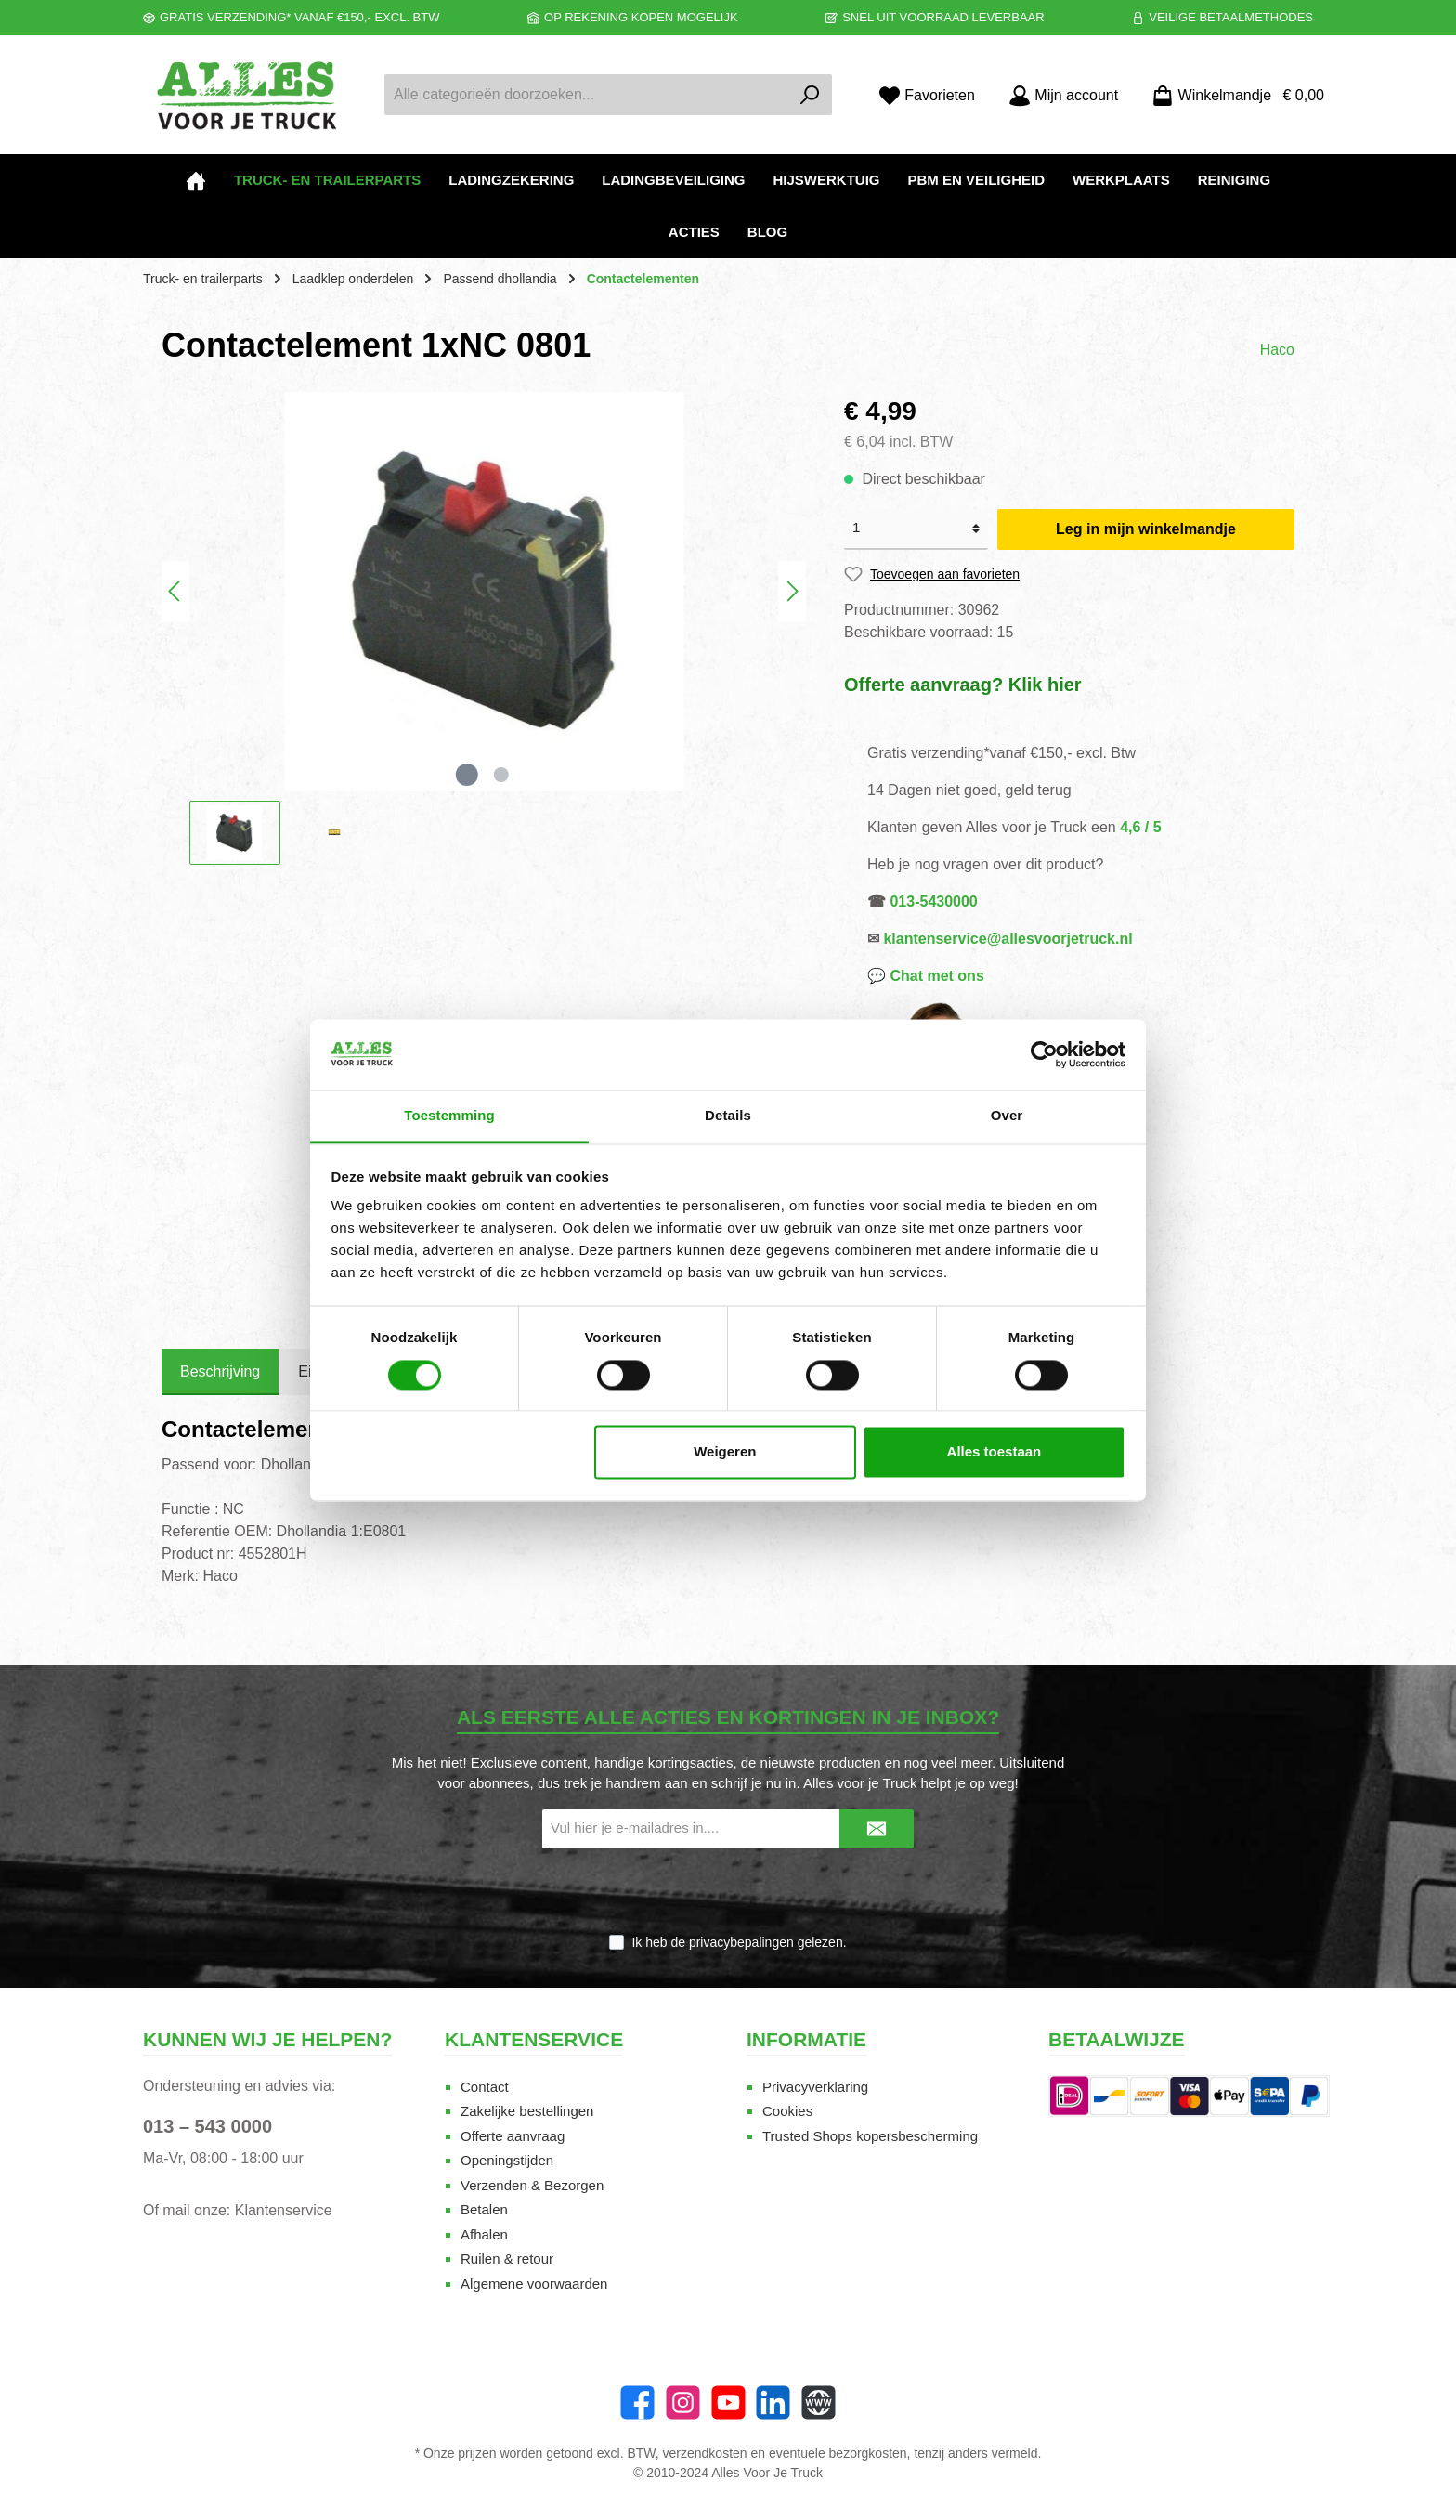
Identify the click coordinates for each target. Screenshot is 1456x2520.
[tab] (220, 1372)
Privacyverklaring (815, 2087)
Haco (1277, 350)
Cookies (787, 2111)
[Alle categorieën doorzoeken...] (586, 94)
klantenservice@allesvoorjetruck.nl (1007, 939)
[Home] (196, 180)
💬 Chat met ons (925, 976)
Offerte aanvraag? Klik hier (963, 684)
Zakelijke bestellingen (527, 2111)
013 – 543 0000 (207, 2126)
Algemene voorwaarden (534, 2284)
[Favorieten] (926, 95)
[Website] (818, 2402)
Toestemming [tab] (449, 1116)
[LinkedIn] (773, 2402)
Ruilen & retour (507, 2258)
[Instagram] (683, 2402)
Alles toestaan (994, 1452)
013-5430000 (933, 901)
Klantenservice (283, 2210)
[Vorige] (175, 591)
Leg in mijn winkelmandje (1146, 529)
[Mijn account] (1063, 95)
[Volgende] (792, 591)
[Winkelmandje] (1232, 95)
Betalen (484, 2209)
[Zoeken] (810, 94)
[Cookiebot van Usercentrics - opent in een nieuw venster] (1044, 1054)
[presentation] (728, 1892)
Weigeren (725, 1452)
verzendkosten (705, 2453)
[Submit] (876, 1829)
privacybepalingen (741, 1942)
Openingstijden (507, 2160)
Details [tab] (728, 1116)
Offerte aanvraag (513, 2136)
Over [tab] (1007, 1116)
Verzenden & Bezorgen (532, 2185)
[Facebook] (637, 2402)
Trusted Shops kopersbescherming (870, 2136)
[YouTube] (728, 2402)
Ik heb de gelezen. (738, 1942)
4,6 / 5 (1140, 827)
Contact (485, 2087)
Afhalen (484, 2234)
